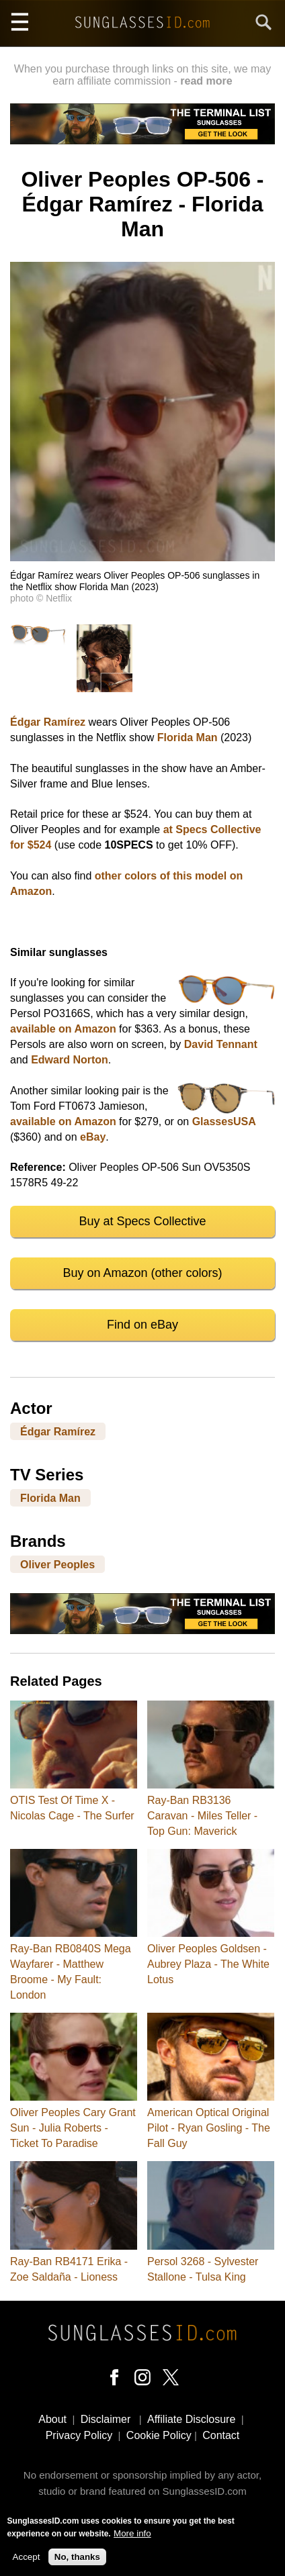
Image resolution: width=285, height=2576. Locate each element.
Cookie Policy (159, 2435)
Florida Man (187, 737)
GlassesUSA (224, 1121)
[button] (142, 557)
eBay (93, 1137)
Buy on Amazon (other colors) (142, 1273)
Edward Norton (69, 1059)
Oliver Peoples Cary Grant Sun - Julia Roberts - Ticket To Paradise (73, 2128)
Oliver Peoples (57, 1564)
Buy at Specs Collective (142, 1221)
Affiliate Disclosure (191, 2419)
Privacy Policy (79, 2435)
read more (206, 81)
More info (132, 2538)
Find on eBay (142, 1324)
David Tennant (220, 1044)
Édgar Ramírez (47, 722)
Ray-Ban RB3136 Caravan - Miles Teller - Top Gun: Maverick (202, 1816)
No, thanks (77, 2562)
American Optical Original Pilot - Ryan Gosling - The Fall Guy (208, 2128)
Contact (220, 2435)
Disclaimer (106, 2419)
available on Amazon (63, 1029)
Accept (26, 2562)
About (52, 2419)
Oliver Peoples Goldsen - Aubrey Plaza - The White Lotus (208, 1964)
